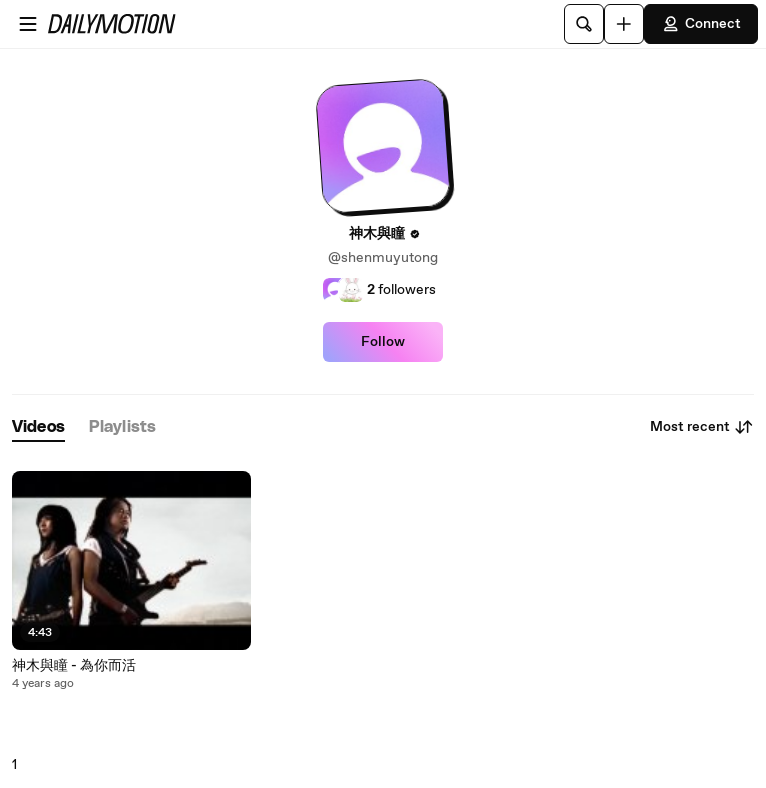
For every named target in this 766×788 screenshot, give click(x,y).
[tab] (38, 427)
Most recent (702, 427)
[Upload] (624, 24)
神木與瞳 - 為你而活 (74, 666)
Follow (383, 342)
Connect (701, 24)
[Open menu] (28, 24)
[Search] (584, 24)
